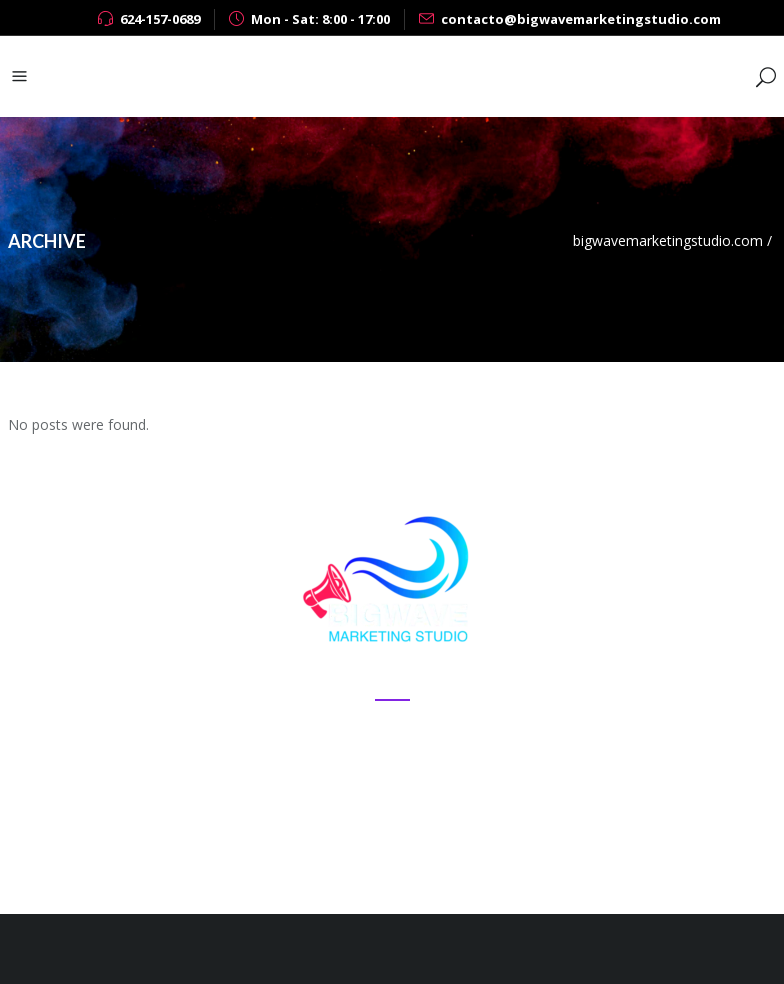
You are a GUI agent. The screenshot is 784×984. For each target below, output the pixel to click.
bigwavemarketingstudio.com (668, 240)
